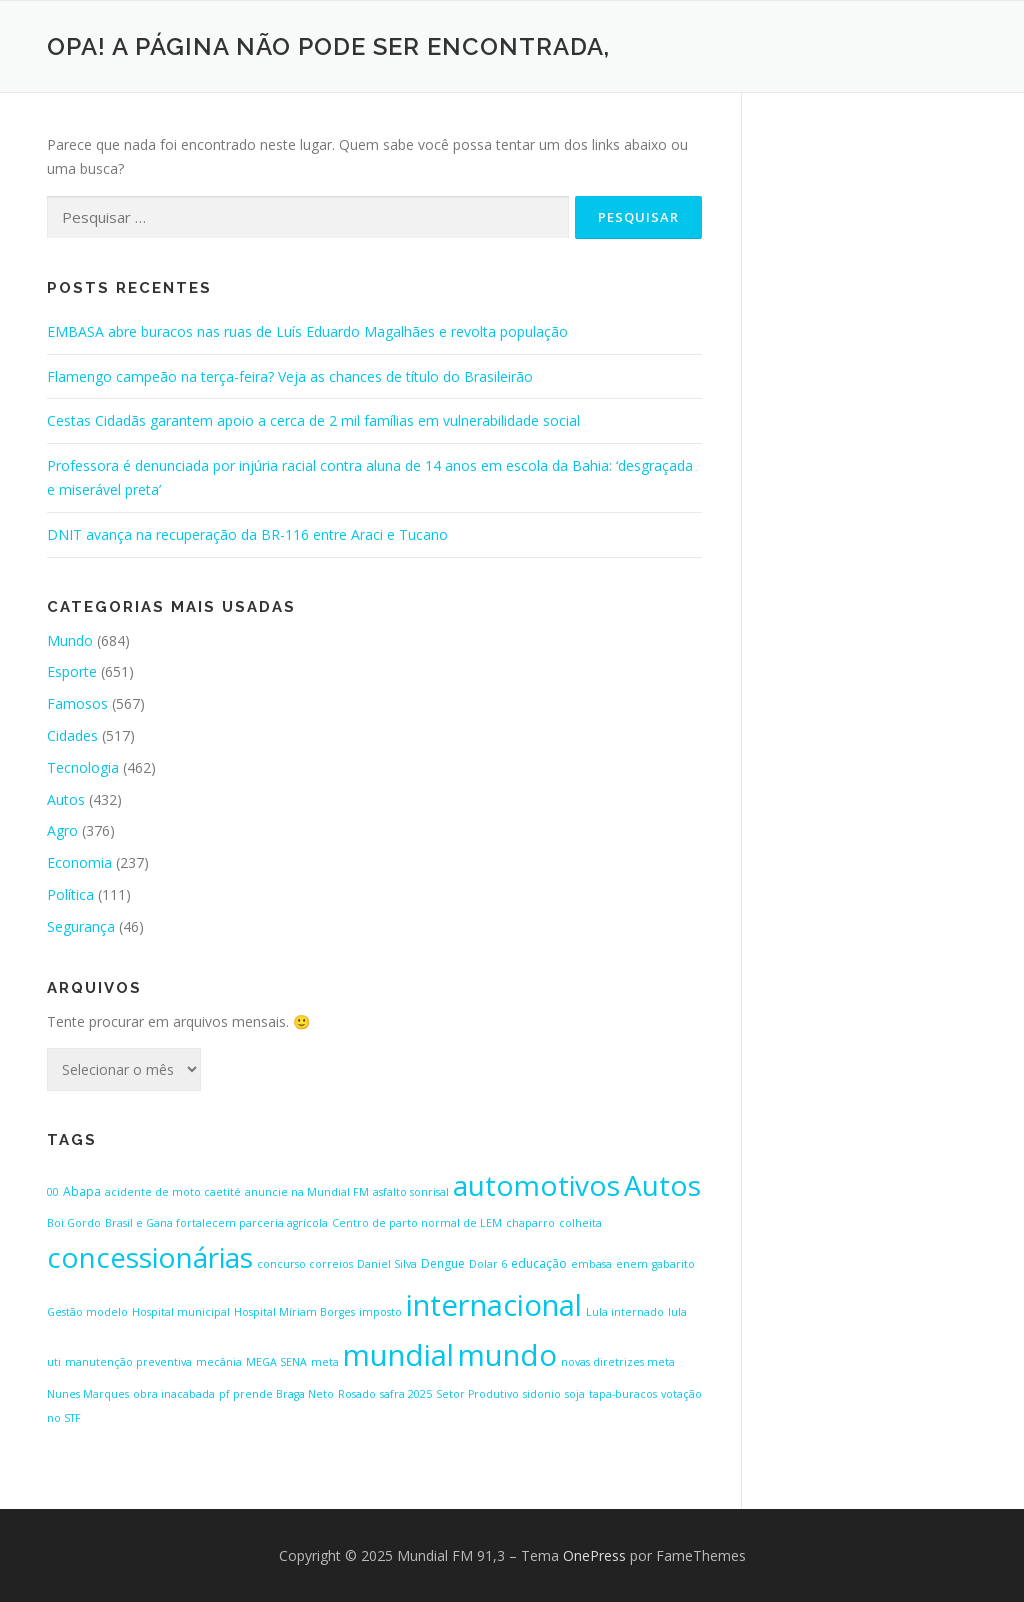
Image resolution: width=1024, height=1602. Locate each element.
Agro (62, 830)
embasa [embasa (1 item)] (591, 1264)
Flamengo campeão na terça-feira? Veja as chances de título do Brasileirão (290, 376)
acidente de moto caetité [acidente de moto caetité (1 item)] (173, 1192)
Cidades (72, 735)
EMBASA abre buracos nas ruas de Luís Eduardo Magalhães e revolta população (307, 331)
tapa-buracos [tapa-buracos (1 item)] (623, 1394)
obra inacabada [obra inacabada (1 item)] (174, 1394)
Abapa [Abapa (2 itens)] (82, 1191)
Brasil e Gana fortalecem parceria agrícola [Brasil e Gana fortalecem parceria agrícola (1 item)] (216, 1223)
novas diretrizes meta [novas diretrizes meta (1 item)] (618, 1362)
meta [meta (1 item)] (325, 1362)
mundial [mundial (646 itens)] (398, 1355)
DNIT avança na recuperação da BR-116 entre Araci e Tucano (247, 534)
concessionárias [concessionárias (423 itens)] (150, 1257)
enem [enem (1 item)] (632, 1264)
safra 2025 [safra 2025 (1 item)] (406, 1394)
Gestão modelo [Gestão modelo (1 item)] (87, 1312)
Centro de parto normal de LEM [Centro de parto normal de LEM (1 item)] (417, 1223)
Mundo (70, 640)
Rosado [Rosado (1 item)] (357, 1394)
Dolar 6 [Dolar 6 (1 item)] (488, 1264)
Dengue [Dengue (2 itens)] (443, 1263)
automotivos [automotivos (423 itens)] (536, 1185)
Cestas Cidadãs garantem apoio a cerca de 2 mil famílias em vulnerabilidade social (313, 420)
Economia (79, 862)
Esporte (72, 671)
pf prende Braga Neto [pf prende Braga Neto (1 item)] (276, 1394)
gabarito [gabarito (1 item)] (673, 1264)
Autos (66, 799)
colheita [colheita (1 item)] (580, 1223)
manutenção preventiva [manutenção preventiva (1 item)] (128, 1362)
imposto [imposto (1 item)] (380, 1312)
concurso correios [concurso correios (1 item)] (305, 1264)
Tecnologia (83, 767)
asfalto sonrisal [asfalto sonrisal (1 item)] (411, 1192)
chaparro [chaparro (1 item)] (530, 1223)
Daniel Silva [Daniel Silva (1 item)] (387, 1264)
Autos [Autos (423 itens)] (662, 1185)
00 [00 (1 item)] (53, 1192)
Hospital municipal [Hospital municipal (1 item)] (181, 1312)
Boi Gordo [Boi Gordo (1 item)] (74, 1223)
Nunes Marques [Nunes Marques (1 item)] (88, 1394)
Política (70, 894)
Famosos (77, 703)
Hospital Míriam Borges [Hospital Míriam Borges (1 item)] (294, 1312)
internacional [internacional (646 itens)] (494, 1305)
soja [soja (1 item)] (575, 1394)
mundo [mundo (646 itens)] (507, 1355)
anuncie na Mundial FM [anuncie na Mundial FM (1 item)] (307, 1192)
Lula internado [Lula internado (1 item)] (625, 1312)
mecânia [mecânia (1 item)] (219, 1362)
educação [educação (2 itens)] (539, 1263)
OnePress (594, 1555)
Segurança (81, 926)
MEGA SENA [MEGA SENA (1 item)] (276, 1362)
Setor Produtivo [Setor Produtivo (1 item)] (477, 1394)
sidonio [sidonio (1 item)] (542, 1394)
